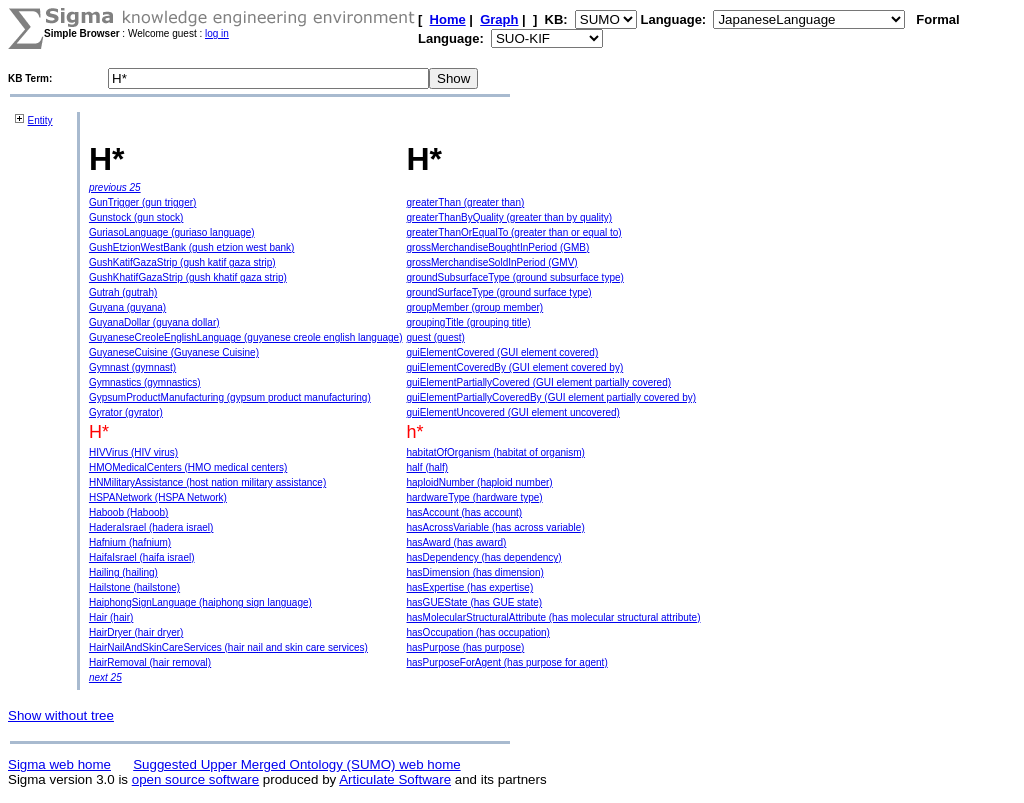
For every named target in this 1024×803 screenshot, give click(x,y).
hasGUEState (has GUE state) (474, 602)
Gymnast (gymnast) (132, 367)
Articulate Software (395, 779)
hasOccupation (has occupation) (477, 632)
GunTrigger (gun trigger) (142, 202)
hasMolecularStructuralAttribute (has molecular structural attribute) (553, 617)
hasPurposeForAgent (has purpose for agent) (506, 662)
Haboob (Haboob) (129, 512)
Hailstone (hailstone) (134, 587)
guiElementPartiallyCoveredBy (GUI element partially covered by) (551, 397)
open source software (195, 779)
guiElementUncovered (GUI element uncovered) (512, 412)
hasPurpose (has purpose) (465, 647)
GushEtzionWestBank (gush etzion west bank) (191, 247)
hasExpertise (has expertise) (469, 587)
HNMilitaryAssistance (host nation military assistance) (207, 482)
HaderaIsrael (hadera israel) (151, 527)
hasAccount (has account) (464, 512)
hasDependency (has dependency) (483, 557)
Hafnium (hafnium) (130, 542)
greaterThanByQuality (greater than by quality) (509, 217)
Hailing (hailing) (123, 572)
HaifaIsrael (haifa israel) (142, 557)
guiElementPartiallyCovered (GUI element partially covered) (538, 382)
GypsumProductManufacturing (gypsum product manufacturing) (230, 397)
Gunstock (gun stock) (136, 217)
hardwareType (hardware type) (474, 497)
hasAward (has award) (456, 542)
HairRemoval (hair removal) (150, 662)
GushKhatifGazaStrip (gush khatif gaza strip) (188, 277)
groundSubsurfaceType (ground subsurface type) (514, 277)
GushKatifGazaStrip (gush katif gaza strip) (182, 262)
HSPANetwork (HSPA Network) (158, 497)
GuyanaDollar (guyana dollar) (154, 322)
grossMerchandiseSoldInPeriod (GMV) (491, 262)
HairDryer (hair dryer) (136, 632)
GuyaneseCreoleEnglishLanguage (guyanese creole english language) (246, 337)
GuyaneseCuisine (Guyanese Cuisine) (174, 352)
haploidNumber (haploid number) (479, 482)
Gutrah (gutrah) (123, 292)
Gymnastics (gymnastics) (145, 382)
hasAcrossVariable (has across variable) (495, 527)
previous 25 (115, 187)
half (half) (427, 467)
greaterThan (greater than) (465, 202)
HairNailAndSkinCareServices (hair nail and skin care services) (228, 647)
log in (217, 33)
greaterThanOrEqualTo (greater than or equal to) (513, 232)
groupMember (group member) (474, 307)
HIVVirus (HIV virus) (133, 452)
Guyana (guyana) (127, 307)
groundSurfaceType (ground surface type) (498, 292)
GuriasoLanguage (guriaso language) (172, 232)
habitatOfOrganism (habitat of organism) (495, 452)
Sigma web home (59, 764)
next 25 (105, 677)
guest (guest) (435, 337)
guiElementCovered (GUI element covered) (502, 352)
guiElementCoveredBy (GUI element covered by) (514, 367)
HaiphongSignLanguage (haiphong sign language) (200, 602)
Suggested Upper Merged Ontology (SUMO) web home (296, 764)
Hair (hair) (111, 617)
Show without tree (61, 715)
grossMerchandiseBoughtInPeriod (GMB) (497, 247)
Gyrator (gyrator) (126, 412)
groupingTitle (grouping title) (468, 322)
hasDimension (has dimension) (474, 572)
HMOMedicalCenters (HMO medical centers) (188, 467)
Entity (40, 120)
